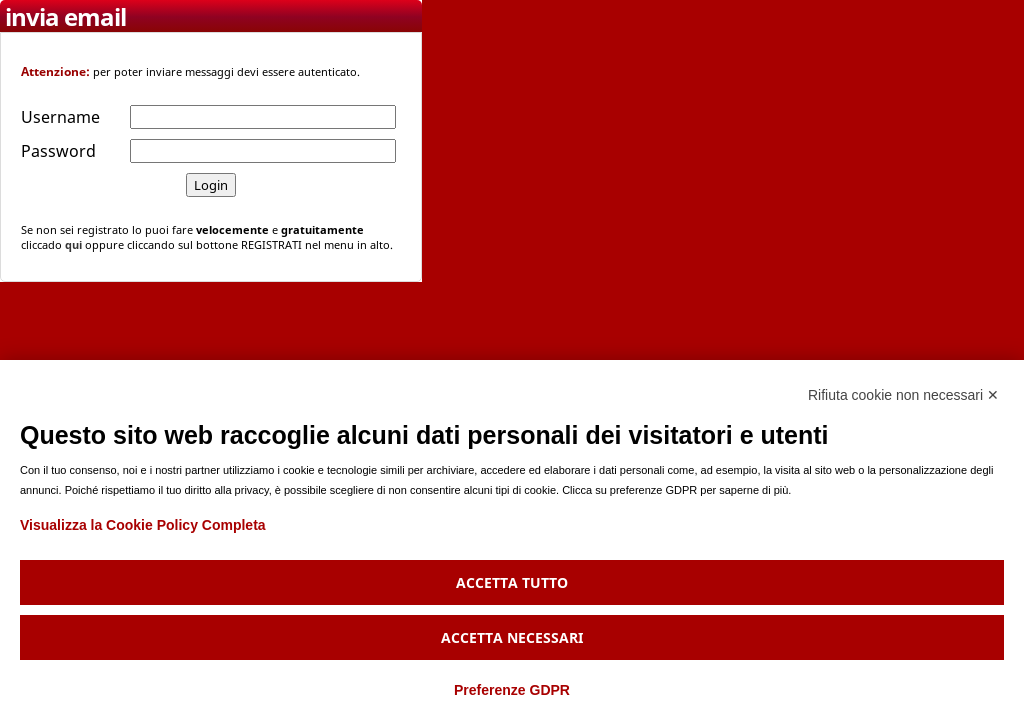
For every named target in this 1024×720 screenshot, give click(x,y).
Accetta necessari (512, 637)
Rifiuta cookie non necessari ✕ (903, 395)
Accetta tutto (512, 582)
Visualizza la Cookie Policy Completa (143, 525)
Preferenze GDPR (512, 690)
